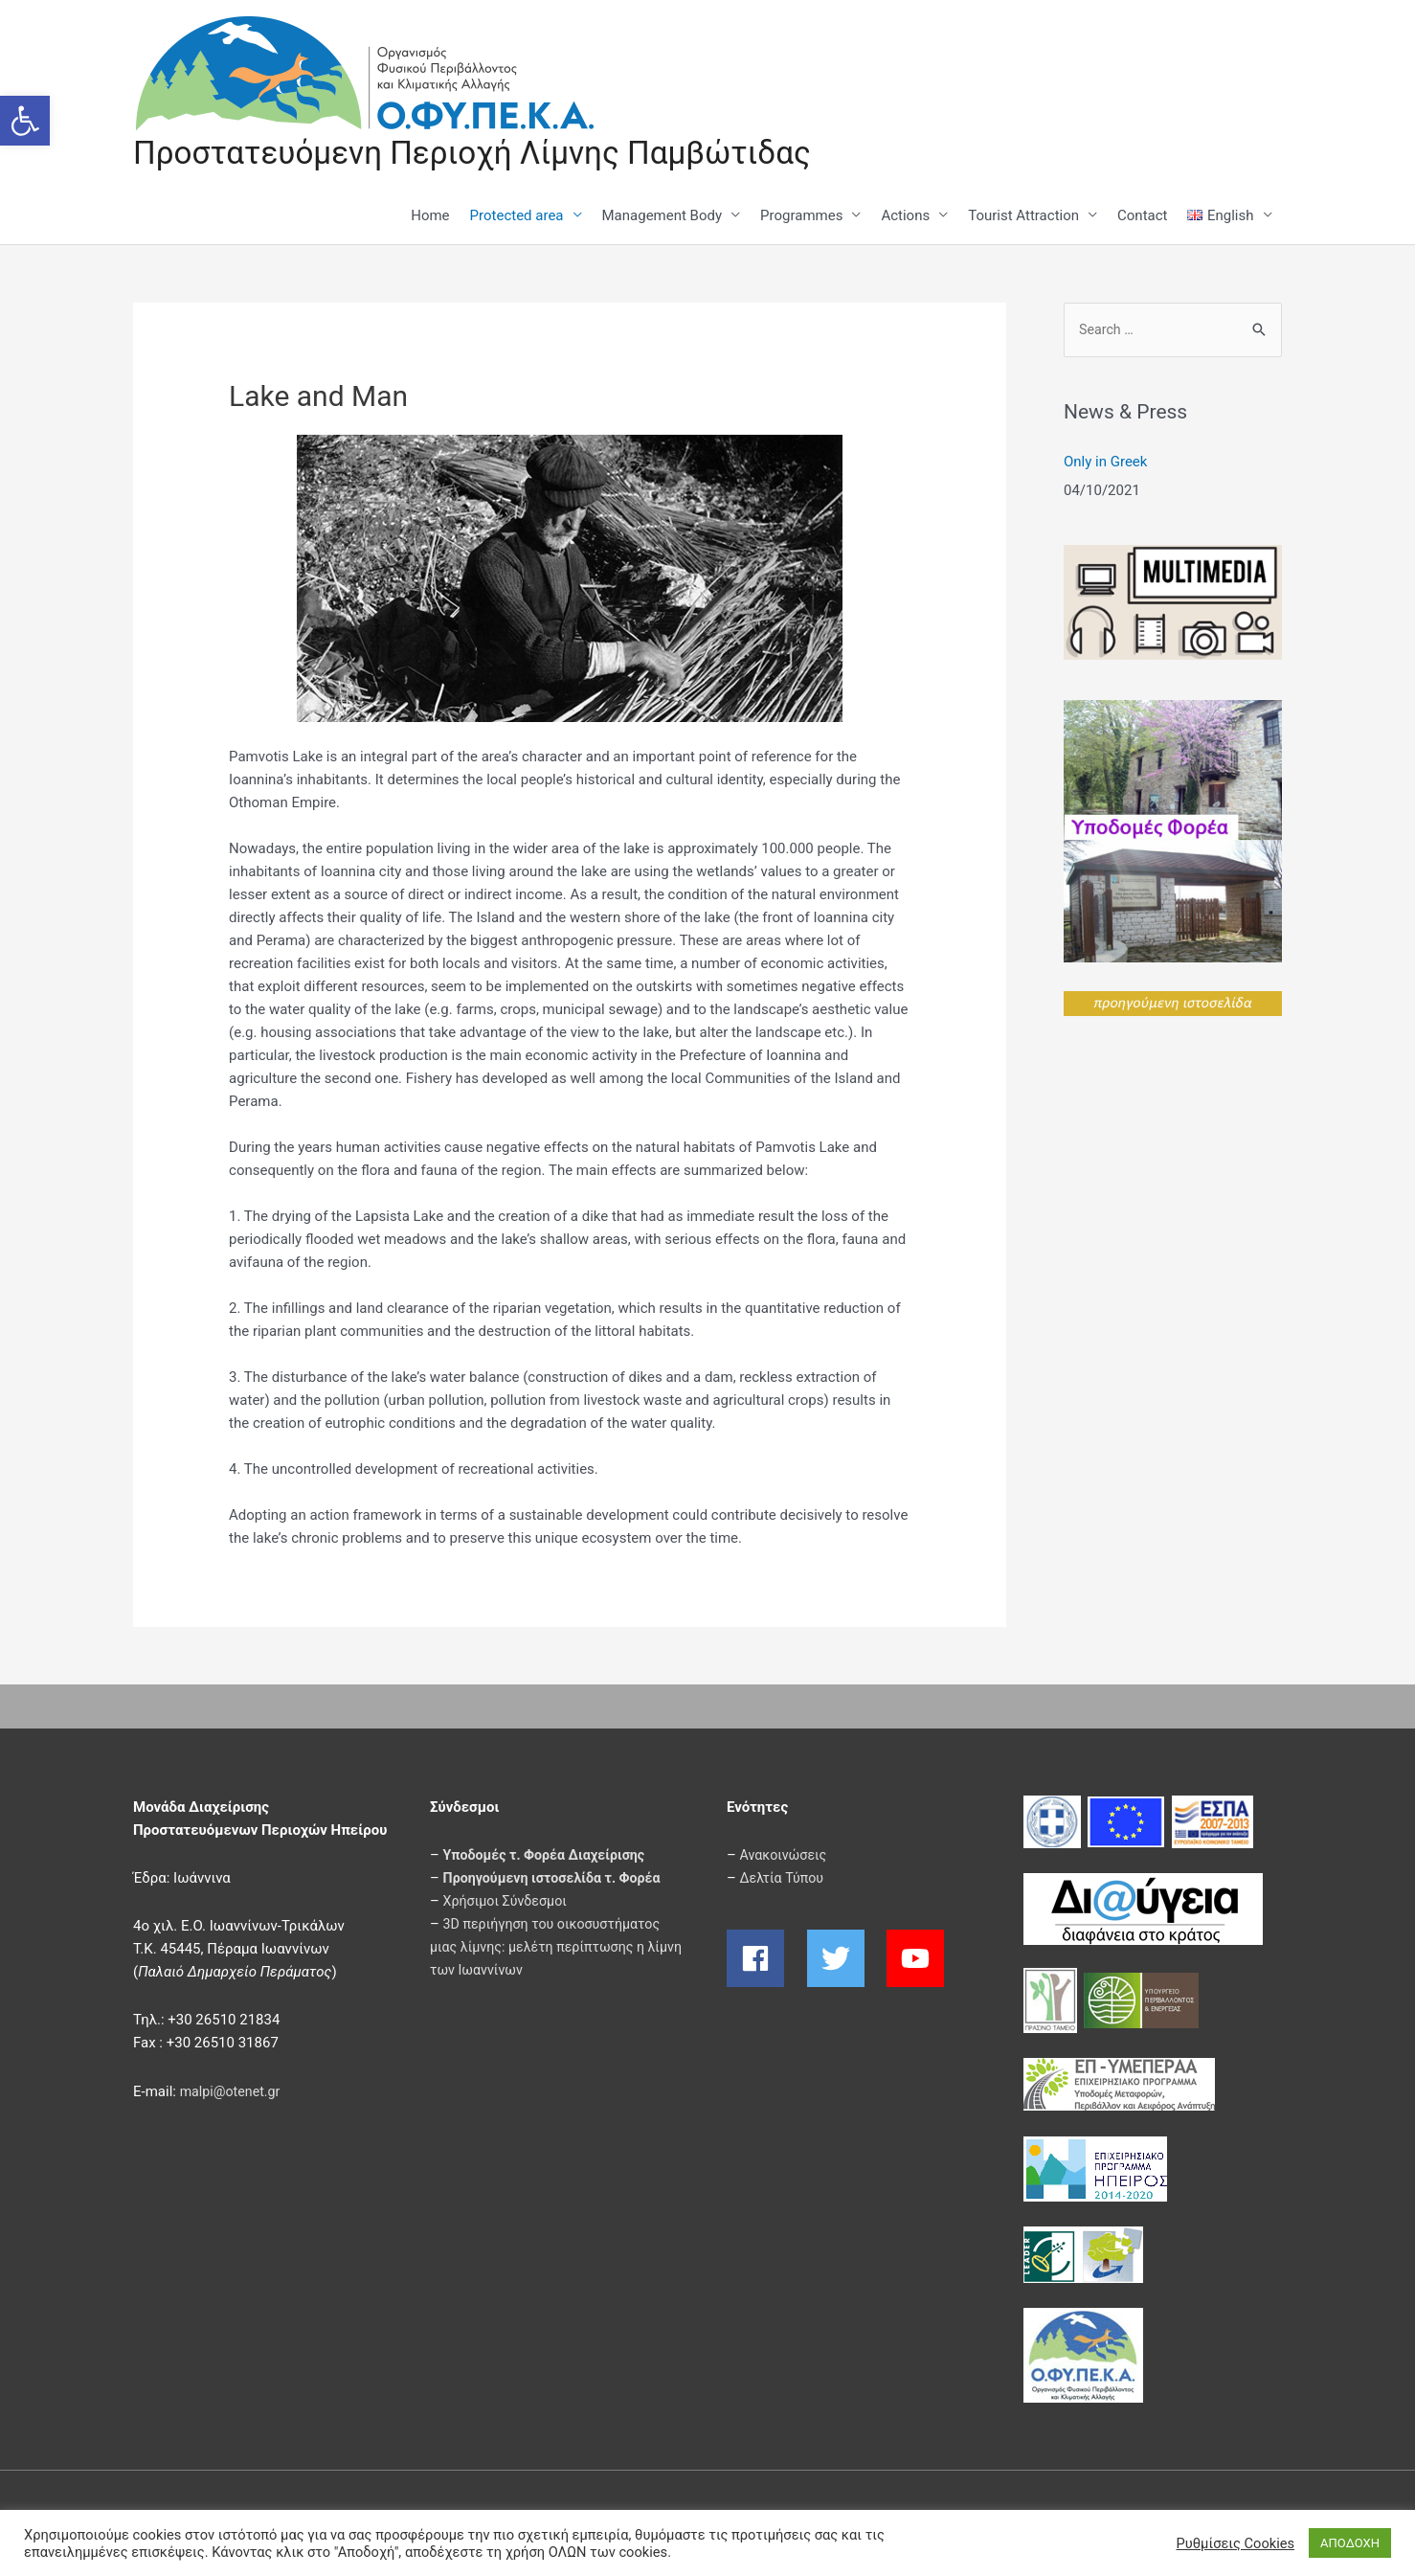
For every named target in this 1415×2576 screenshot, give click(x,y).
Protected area (517, 217)
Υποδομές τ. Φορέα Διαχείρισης (549, 1856)
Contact (1142, 217)
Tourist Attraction (1023, 217)
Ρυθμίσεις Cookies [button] (1235, 2543)
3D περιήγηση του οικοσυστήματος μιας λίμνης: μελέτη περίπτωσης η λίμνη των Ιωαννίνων (551, 1948)
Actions (905, 217)
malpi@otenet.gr (233, 2093)
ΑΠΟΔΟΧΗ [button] (1350, 2543)
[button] (25, 121)
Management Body (662, 217)
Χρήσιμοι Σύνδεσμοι (508, 1902)
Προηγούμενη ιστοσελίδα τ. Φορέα (557, 1879)
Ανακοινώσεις (786, 1856)
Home (430, 217)
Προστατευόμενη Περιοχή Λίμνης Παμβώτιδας (490, 153)
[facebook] (765, 1960)
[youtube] (918, 1960)
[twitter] (845, 1960)
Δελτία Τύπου (784, 1879)
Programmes (801, 217)
